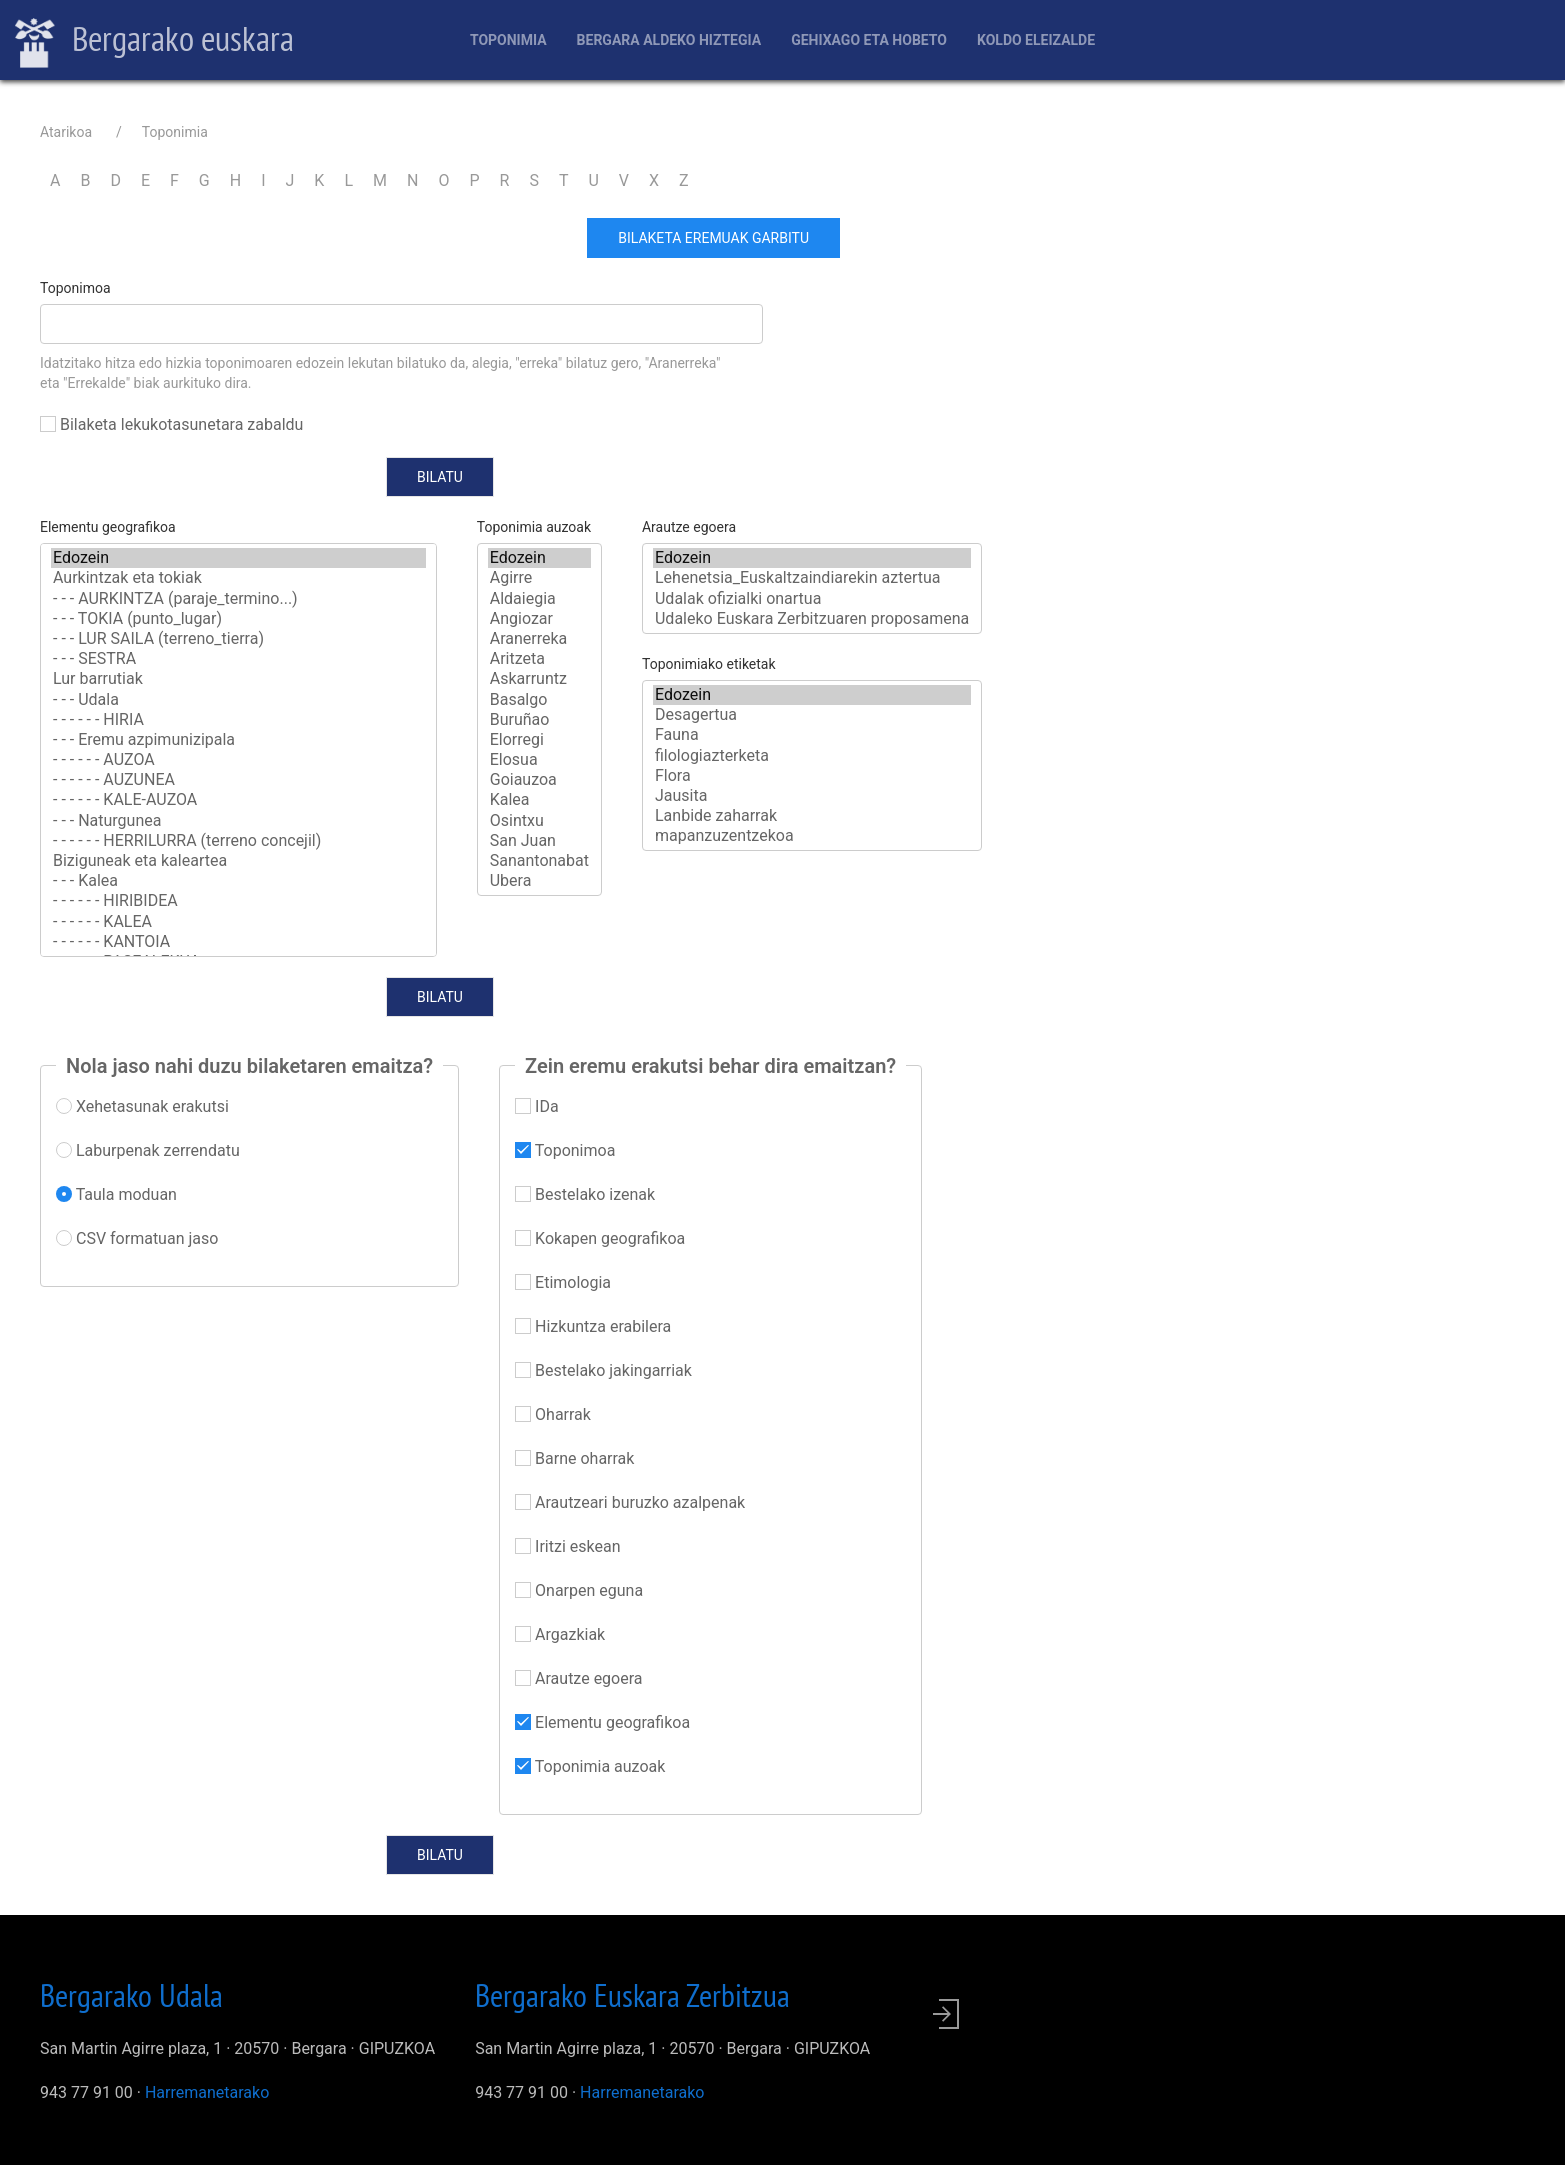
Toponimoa (75, 288)
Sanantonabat (539, 861)
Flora (812, 776)
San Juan (539, 841)
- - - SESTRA (238, 659)
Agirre (539, 578)
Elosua (539, 760)
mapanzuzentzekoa (812, 836)
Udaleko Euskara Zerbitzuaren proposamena (812, 619)
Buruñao (539, 720)
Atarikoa (66, 132)
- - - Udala (238, 700)
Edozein (238, 558)
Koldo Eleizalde (1036, 40)
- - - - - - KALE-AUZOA (238, 800)
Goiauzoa (539, 780)
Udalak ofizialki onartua (812, 599)
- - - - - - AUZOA (238, 760)
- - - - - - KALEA (238, 922)
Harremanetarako (207, 2092)
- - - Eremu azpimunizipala (238, 740)
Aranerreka (539, 639)
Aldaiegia (539, 599)
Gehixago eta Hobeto (869, 40)
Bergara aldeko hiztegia (669, 40)
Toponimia (508, 40)
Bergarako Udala (131, 1995)
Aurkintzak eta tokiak (238, 578)
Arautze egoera (689, 527)
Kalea (539, 800)
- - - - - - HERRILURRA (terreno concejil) (238, 841)
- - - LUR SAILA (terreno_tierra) (238, 639)
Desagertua (812, 715)
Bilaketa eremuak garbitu (713, 238)
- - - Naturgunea (238, 821)
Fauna (812, 735)
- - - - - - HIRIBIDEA (238, 901)
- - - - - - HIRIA (238, 720)
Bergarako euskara (154, 41)
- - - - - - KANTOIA (238, 942)
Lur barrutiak (238, 679)
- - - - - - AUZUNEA (238, 780)
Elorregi (539, 740)
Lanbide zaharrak (812, 816)
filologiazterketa (812, 756)
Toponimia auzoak (534, 527)
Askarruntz (539, 679)
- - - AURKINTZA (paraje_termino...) (238, 599)
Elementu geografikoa (108, 527)
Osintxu (539, 821)
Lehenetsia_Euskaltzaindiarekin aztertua (812, 578)
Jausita (812, 796)
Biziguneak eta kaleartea (238, 861)
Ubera (539, 881)
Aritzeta (539, 659)
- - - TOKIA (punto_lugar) (238, 619)
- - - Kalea (238, 881)
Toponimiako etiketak (709, 664)
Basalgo (539, 700)
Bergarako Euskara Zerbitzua (632, 1995)
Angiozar (539, 619)
